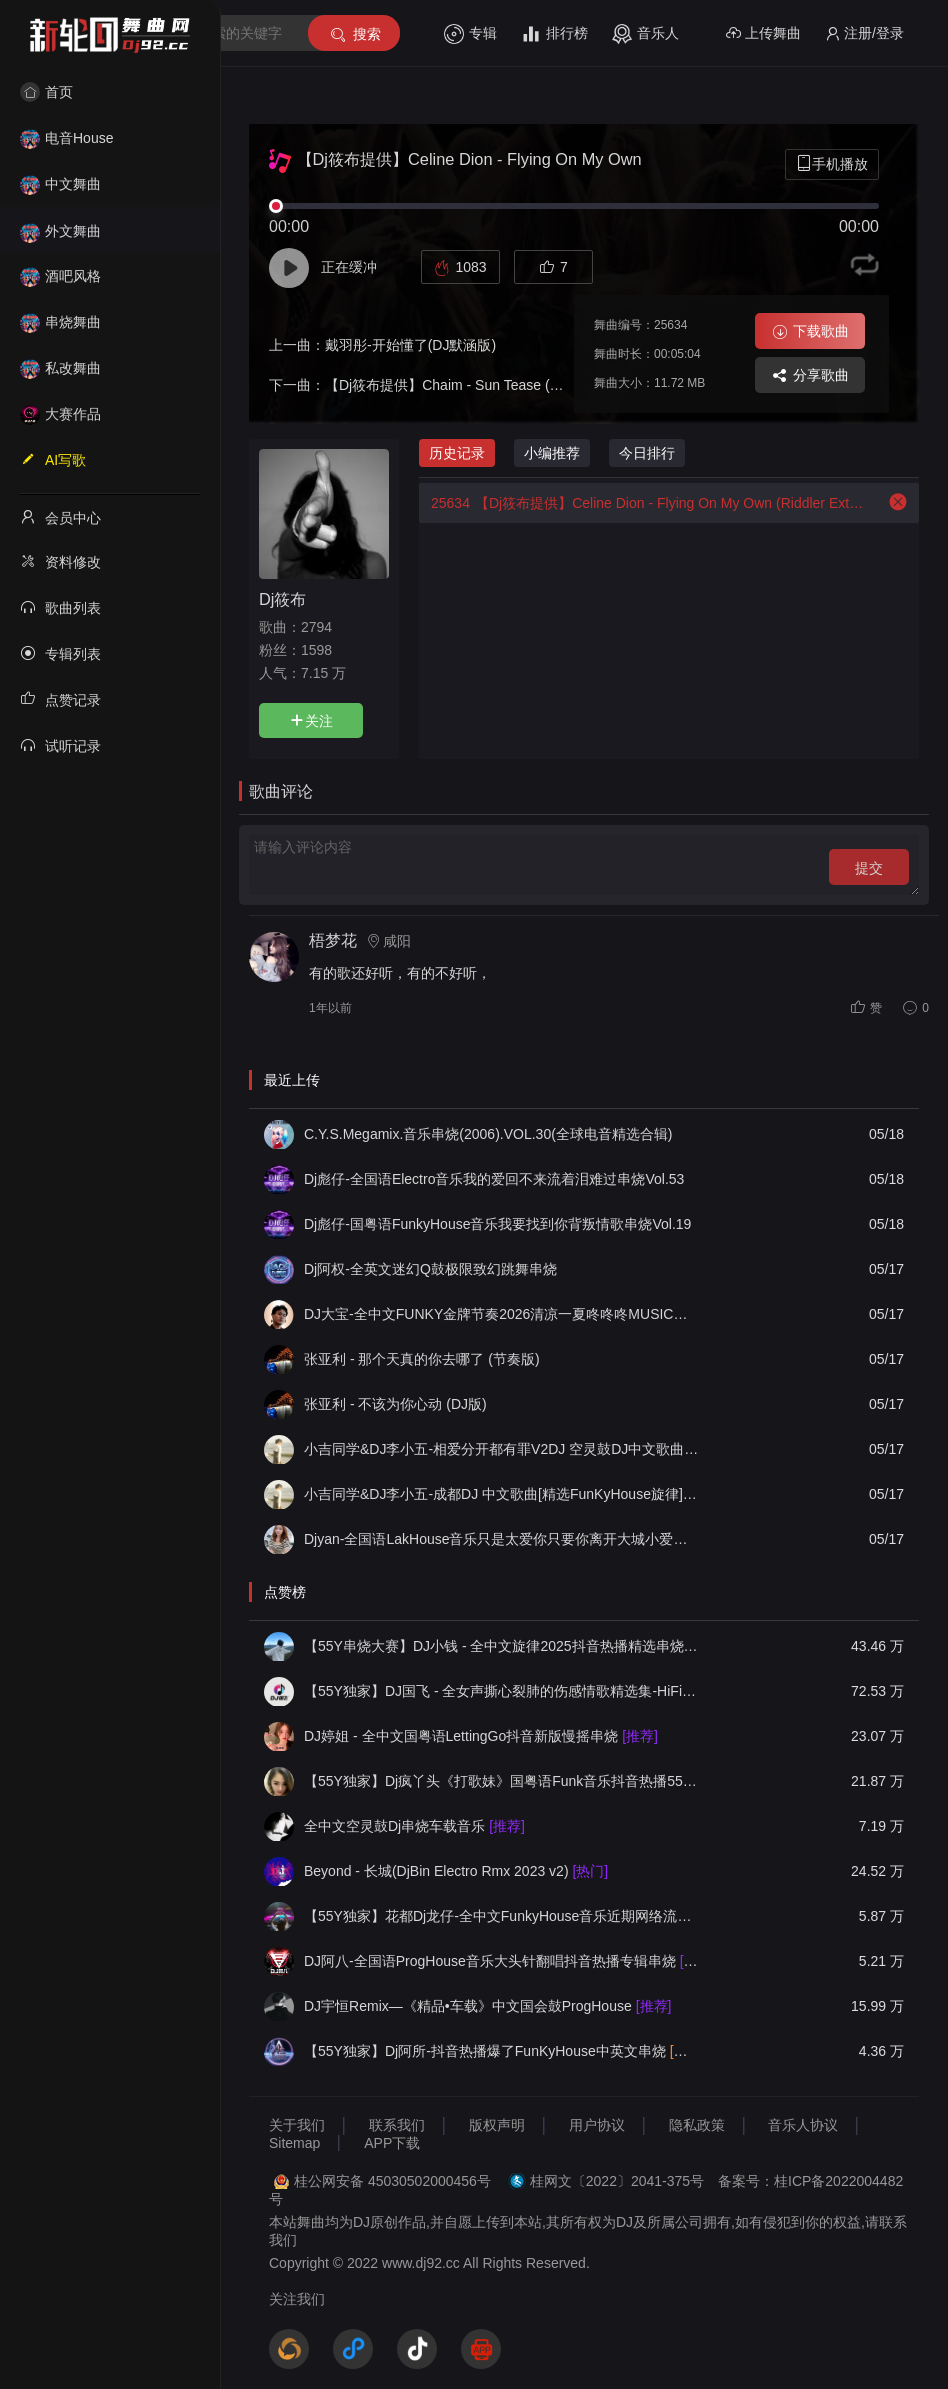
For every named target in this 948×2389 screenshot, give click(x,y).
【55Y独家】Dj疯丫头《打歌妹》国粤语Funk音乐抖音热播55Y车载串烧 (502, 1781)
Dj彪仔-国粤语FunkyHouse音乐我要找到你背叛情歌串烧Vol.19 (497, 1224)
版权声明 (497, 2125)
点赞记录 (60, 699)
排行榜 (554, 34)
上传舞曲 (763, 33)
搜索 (354, 34)
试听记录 (60, 745)
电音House (66, 138)
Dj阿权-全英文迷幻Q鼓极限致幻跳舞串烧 (430, 1269)
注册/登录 (864, 33)
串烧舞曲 (60, 322)
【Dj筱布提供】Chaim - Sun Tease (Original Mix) (476, 385)
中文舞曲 (60, 184)
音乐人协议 (803, 2125)
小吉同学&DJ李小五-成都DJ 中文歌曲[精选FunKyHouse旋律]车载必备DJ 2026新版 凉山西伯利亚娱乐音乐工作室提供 (502, 1494)
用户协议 (597, 2125)
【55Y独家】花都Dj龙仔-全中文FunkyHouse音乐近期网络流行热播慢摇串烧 (502, 1916)
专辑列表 (60, 653)
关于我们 (297, 2125)
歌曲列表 (60, 607)
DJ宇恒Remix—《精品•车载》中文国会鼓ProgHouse (487, 2006)
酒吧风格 (60, 276)
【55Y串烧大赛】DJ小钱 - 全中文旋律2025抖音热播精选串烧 (502, 1646)
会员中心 (60, 517)
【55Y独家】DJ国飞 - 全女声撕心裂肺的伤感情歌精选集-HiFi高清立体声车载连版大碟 (502, 1691)
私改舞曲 (60, 368)
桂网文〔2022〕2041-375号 (617, 2181)
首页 (46, 92)
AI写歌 (53, 459)
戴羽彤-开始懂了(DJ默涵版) (410, 345)
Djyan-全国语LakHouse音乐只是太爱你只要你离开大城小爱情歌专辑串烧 (502, 1539)
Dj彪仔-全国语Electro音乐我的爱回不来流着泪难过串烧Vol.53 (494, 1179)
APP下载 (392, 2143)
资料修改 (60, 561)
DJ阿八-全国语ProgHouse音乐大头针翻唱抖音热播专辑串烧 (502, 1961)
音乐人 (645, 34)
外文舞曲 (60, 231)
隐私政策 (697, 2125)
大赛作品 (60, 414)
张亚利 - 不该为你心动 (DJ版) (395, 1404)
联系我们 (397, 2125)
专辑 (470, 34)
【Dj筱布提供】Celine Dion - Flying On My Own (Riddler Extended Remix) (644, 503)
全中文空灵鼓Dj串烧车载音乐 (414, 1826)
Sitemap (294, 2143)
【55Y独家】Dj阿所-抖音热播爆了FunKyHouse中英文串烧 (502, 2051)
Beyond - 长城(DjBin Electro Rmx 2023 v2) (456, 1871)
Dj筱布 (282, 599)
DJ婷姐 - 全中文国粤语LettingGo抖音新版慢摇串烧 (481, 1736)
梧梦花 (333, 940)
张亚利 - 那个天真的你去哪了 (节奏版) (422, 1359)
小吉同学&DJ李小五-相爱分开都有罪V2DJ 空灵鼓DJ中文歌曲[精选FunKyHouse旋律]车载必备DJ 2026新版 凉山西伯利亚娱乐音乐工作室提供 (502, 1449)
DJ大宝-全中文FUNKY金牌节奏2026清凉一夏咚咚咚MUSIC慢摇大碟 (502, 1314)
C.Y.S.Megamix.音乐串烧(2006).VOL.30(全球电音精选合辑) (488, 1134)
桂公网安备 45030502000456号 (392, 2181)
